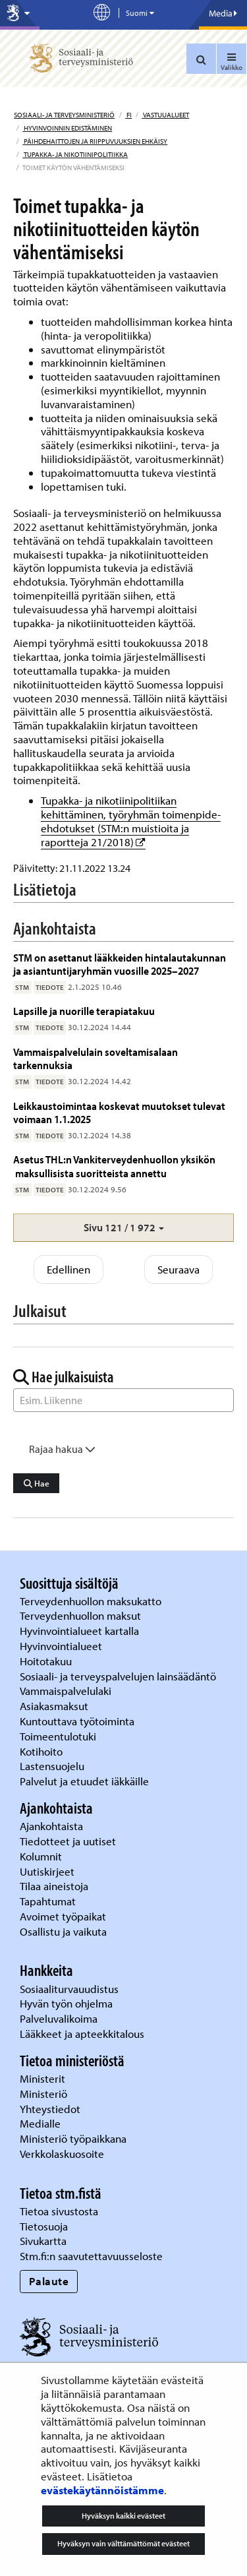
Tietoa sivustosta (59, 2211)
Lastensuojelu (53, 1766)
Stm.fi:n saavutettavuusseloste (91, 2256)
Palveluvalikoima (58, 2018)
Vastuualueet (165, 114)
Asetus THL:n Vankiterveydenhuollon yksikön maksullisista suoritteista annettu (114, 1165)
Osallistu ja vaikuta (63, 1931)
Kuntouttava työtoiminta (77, 1721)
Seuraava (178, 1269)
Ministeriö (45, 2094)
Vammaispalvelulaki (67, 1691)
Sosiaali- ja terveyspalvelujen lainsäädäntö (119, 1676)
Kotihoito (41, 1751)
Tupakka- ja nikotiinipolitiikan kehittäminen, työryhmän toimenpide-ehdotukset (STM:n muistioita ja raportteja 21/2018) (131, 820)
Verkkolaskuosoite (63, 2154)
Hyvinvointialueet (62, 1646)
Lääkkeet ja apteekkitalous (82, 2033)
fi (128, 114)
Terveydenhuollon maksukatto (92, 1601)
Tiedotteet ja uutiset (69, 1841)
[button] (123, 1227)
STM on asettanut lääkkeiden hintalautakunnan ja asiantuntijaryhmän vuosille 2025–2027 (119, 963)
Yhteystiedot (51, 2109)
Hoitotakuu (47, 1661)
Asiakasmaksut (54, 1706)
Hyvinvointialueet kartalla (81, 1631)
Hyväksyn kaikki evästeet (123, 2516)
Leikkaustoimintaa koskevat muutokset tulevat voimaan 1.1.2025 (119, 1112)
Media (223, 13)
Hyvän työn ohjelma (66, 2003)
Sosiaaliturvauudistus (69, 1989)
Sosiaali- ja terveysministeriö (64, 114)
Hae (36, 1483)
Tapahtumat (48, 1901)
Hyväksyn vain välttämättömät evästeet (123, 2543)
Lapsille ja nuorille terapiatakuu (84, 1011)
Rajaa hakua (62, 1449)
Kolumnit (42, 1856)
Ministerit (44, 2078)
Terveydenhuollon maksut (82, 1615)
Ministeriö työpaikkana (74, 2138)
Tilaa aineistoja (54, 1886)
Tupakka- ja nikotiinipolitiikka (75, 154)
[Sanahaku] (123, 1400)
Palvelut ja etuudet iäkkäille (84, 1781)
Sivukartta (43, 2241)
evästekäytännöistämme (102, 2490)
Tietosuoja (44, 2226)
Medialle (41, 2123)
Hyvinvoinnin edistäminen (67, 128)
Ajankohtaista (51, 1826)
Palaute (49, 2281)
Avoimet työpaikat (63, 1916)
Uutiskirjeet (48, 1871)
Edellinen (68, 1269)
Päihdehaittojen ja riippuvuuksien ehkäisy (94, 141)
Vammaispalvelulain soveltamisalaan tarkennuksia (95, 1058)
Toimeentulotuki (59, 1736)
